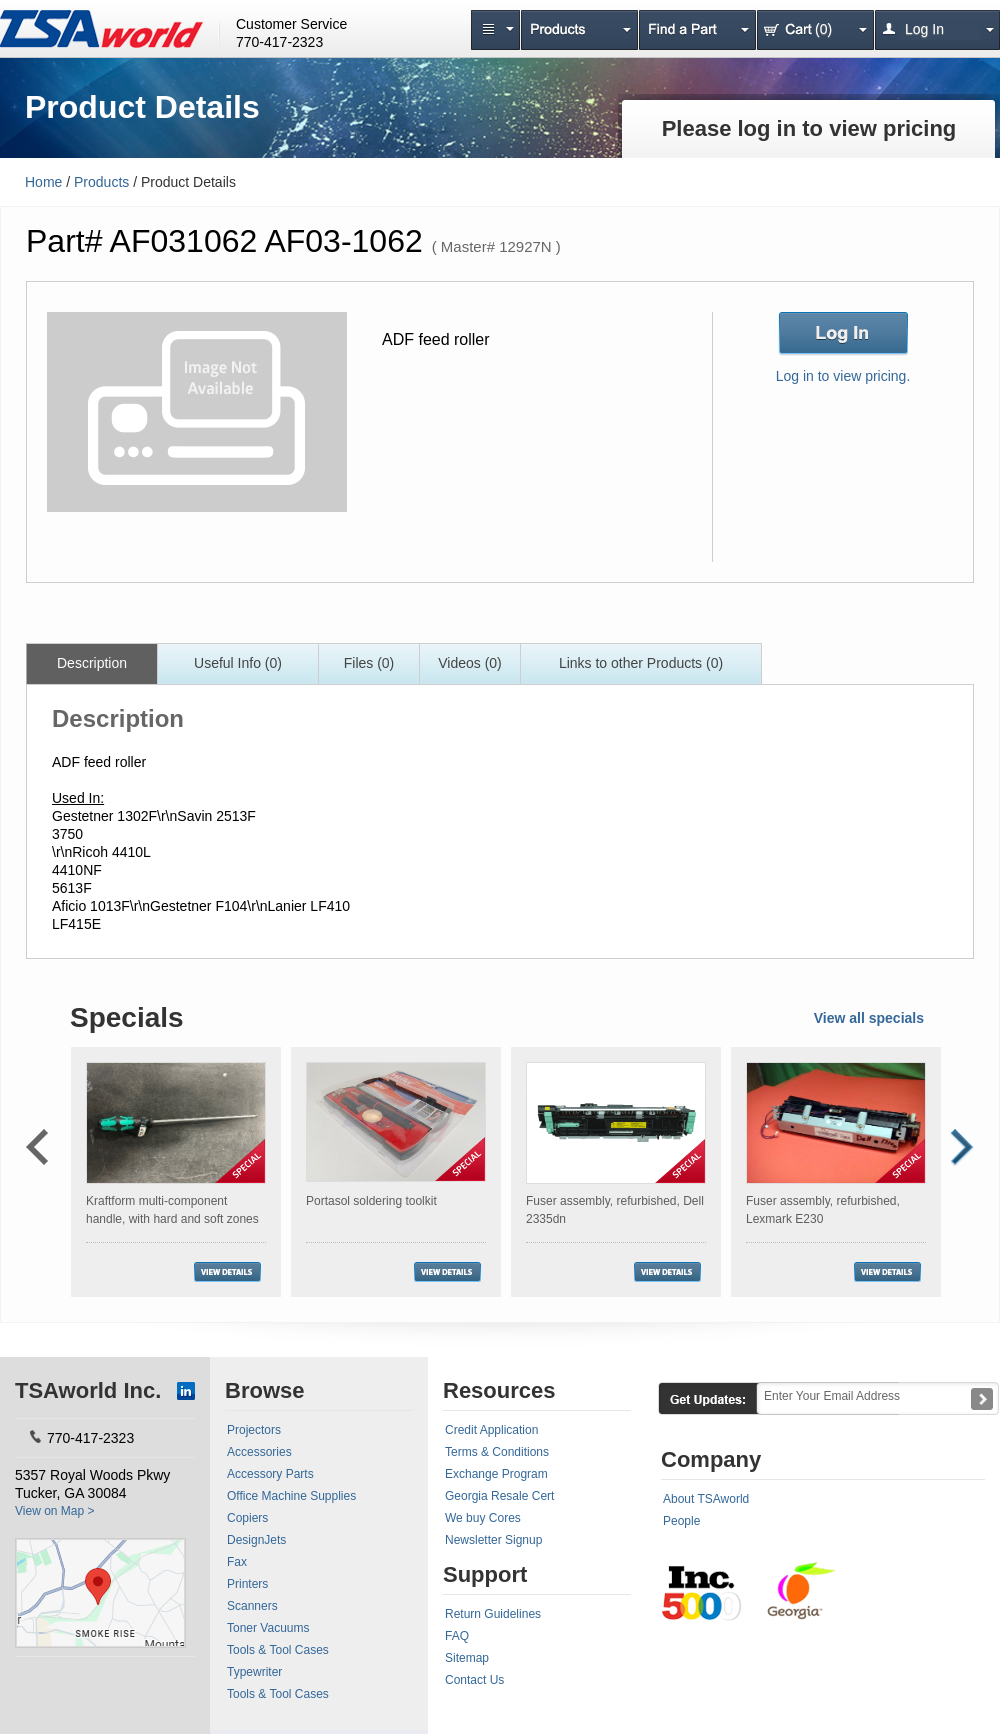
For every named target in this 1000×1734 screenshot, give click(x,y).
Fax (237, 1562)
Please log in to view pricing (809, 128)
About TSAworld (706, 1499)
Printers (247, 1584)
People (681, 1521)
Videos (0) (470, 663)
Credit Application (491, 1430)
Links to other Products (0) (641, 663)
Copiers (247, 1518)
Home (43, 182)
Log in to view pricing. (843, 376)
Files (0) (369, 663)
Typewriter (254, 1672)
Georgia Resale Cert (499, 1496)
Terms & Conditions (497, 1452)
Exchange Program (496, 1474)
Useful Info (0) (238, 663)
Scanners (252, 1606)
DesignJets (256, 1540)
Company (711, 1459)
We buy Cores (483, 1518)
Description (92, 663)
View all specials (869, 1018)
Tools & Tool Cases (278, 1650)
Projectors (254, 1430)
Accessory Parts (270, 1474)
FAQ (457, 1636)
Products (101, 182)
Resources (499, 1390)
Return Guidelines (493, 1614)
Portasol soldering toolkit (371, 1201)
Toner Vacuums (268, 1628)
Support (485, 1574)
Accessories (259, 1452)
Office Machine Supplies (291, 1496)
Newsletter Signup (493, 1540)
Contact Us (474, 1680)
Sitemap (467, 1658)
